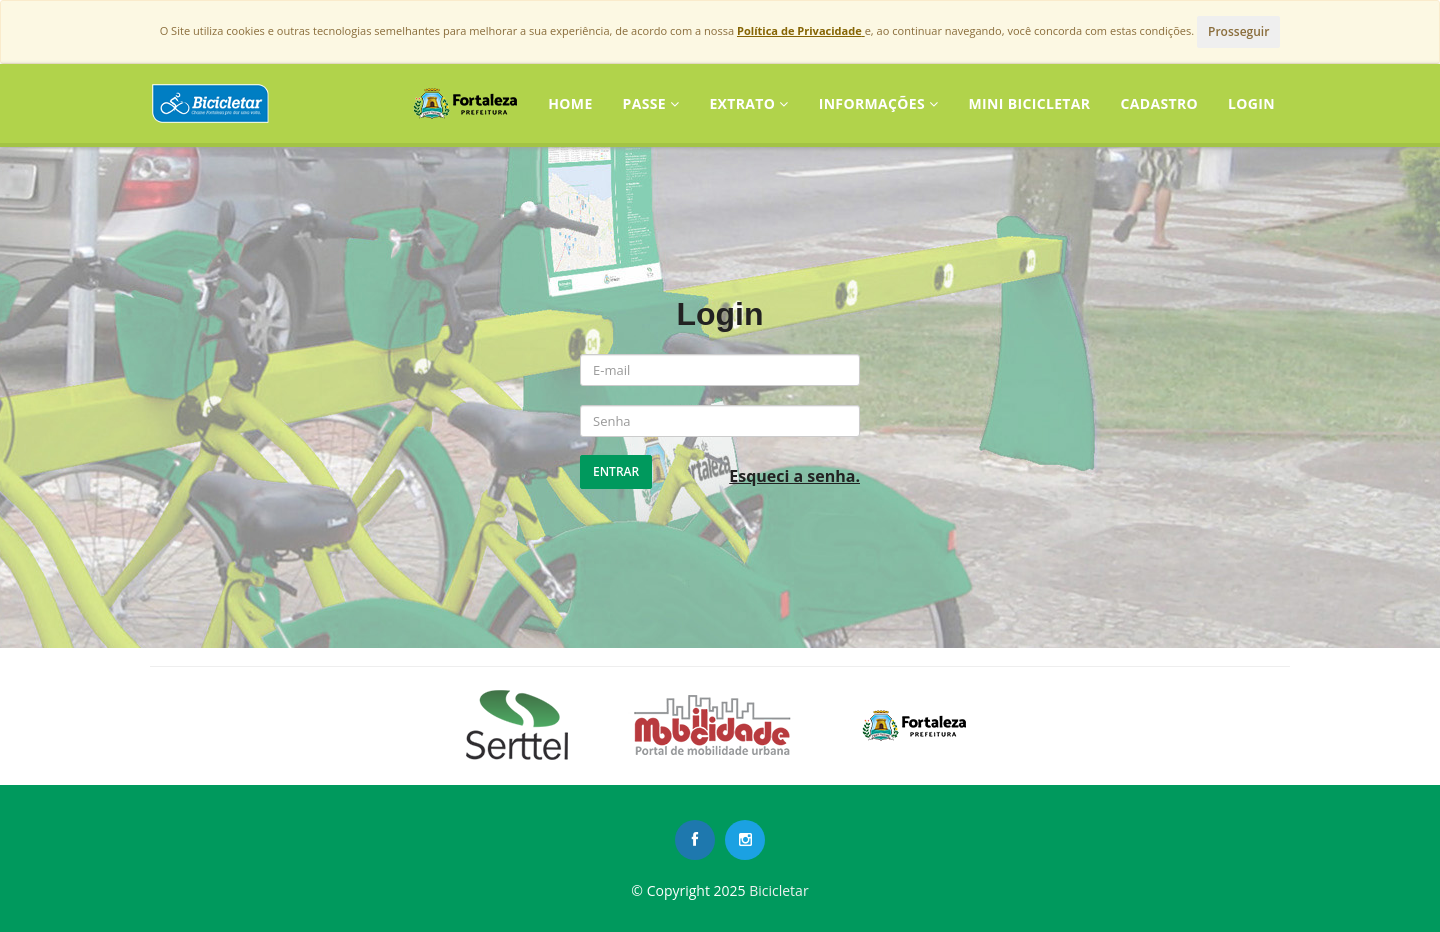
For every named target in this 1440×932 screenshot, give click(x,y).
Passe (651, 103)
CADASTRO (1159, 103)
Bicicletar (778, 890)
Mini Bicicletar (1029, 103)
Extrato (748, 103)
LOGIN (1251, 103)
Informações (879, 103)
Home (570, 103)
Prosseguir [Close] (1238, 31)
